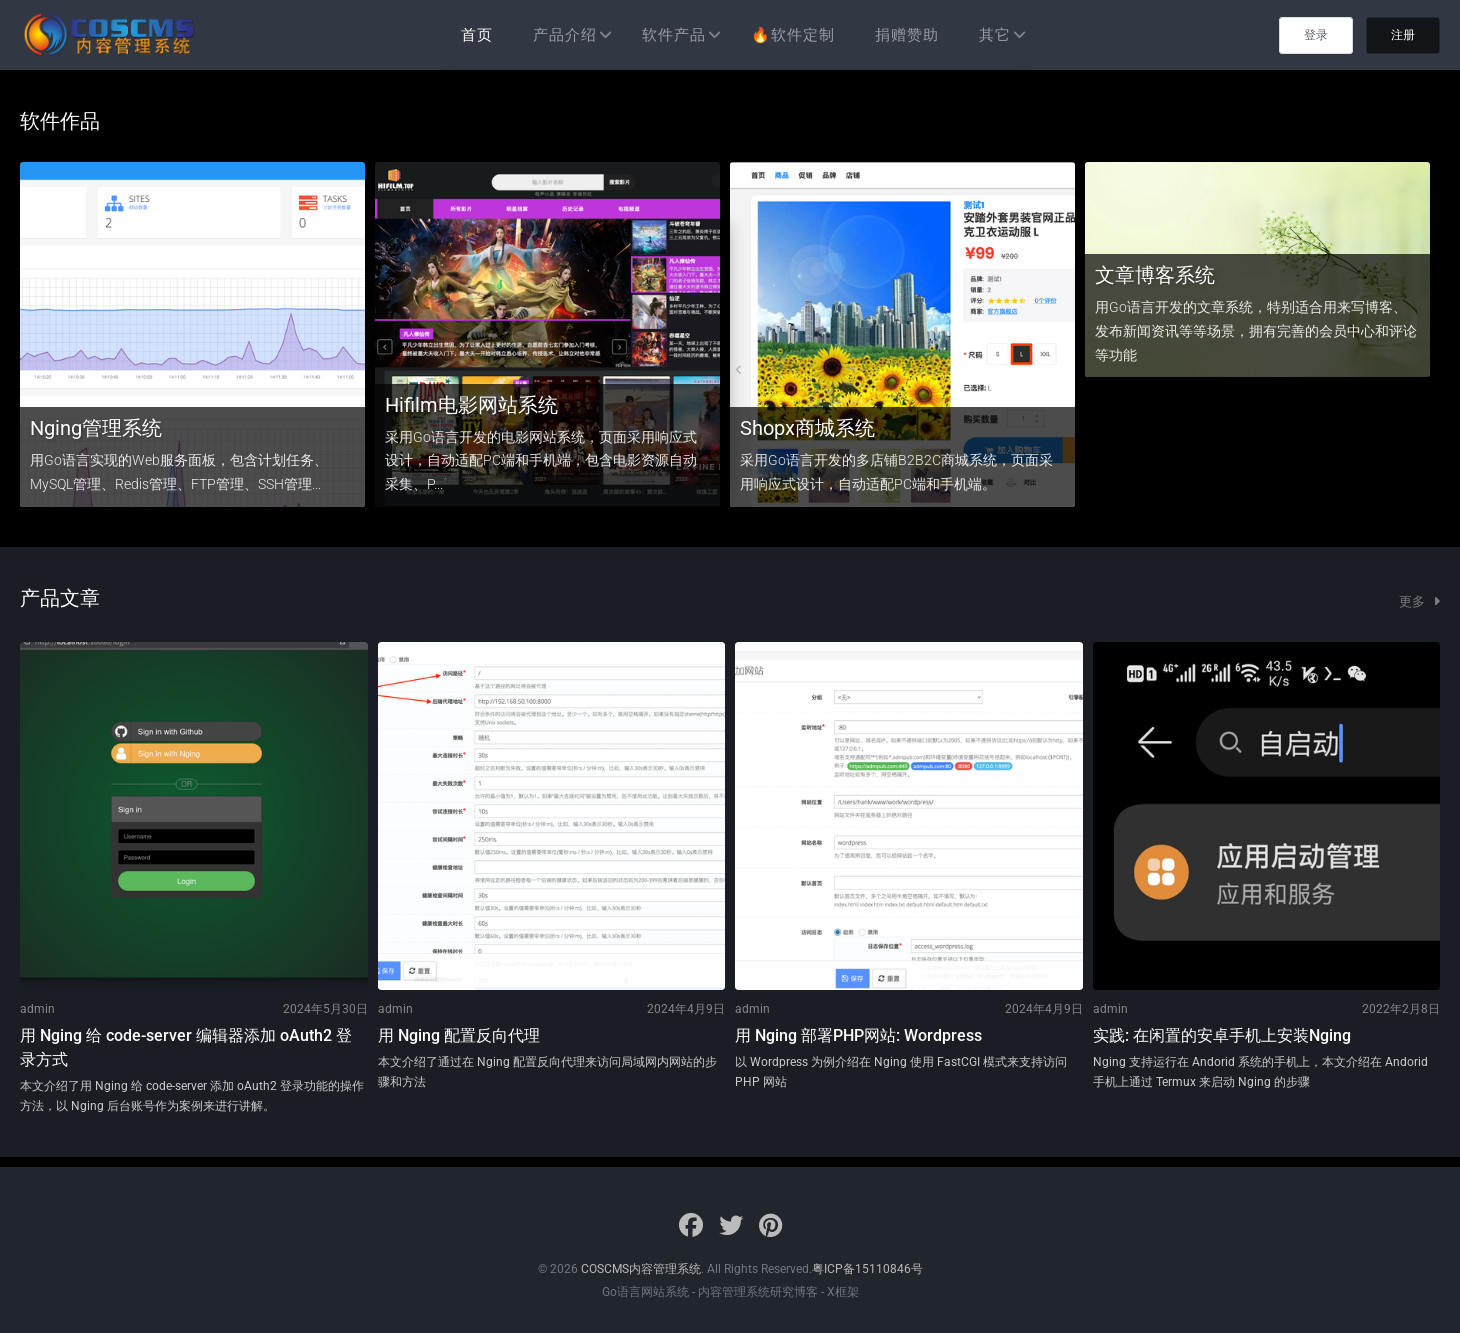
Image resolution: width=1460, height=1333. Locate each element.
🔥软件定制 (793, 35)
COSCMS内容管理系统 (641, 1269)
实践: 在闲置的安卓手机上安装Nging (1222, 1035)
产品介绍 (565, 35)
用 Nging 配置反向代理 (459, 1035)
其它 (995, 35)
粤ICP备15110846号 (867, 1269)
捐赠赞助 (907, 35)
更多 (1419, 601)
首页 (477, 35)
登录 (1316, 35)
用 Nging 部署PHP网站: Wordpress (858, 1035)
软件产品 (674, 35)
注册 (1403, 35)
